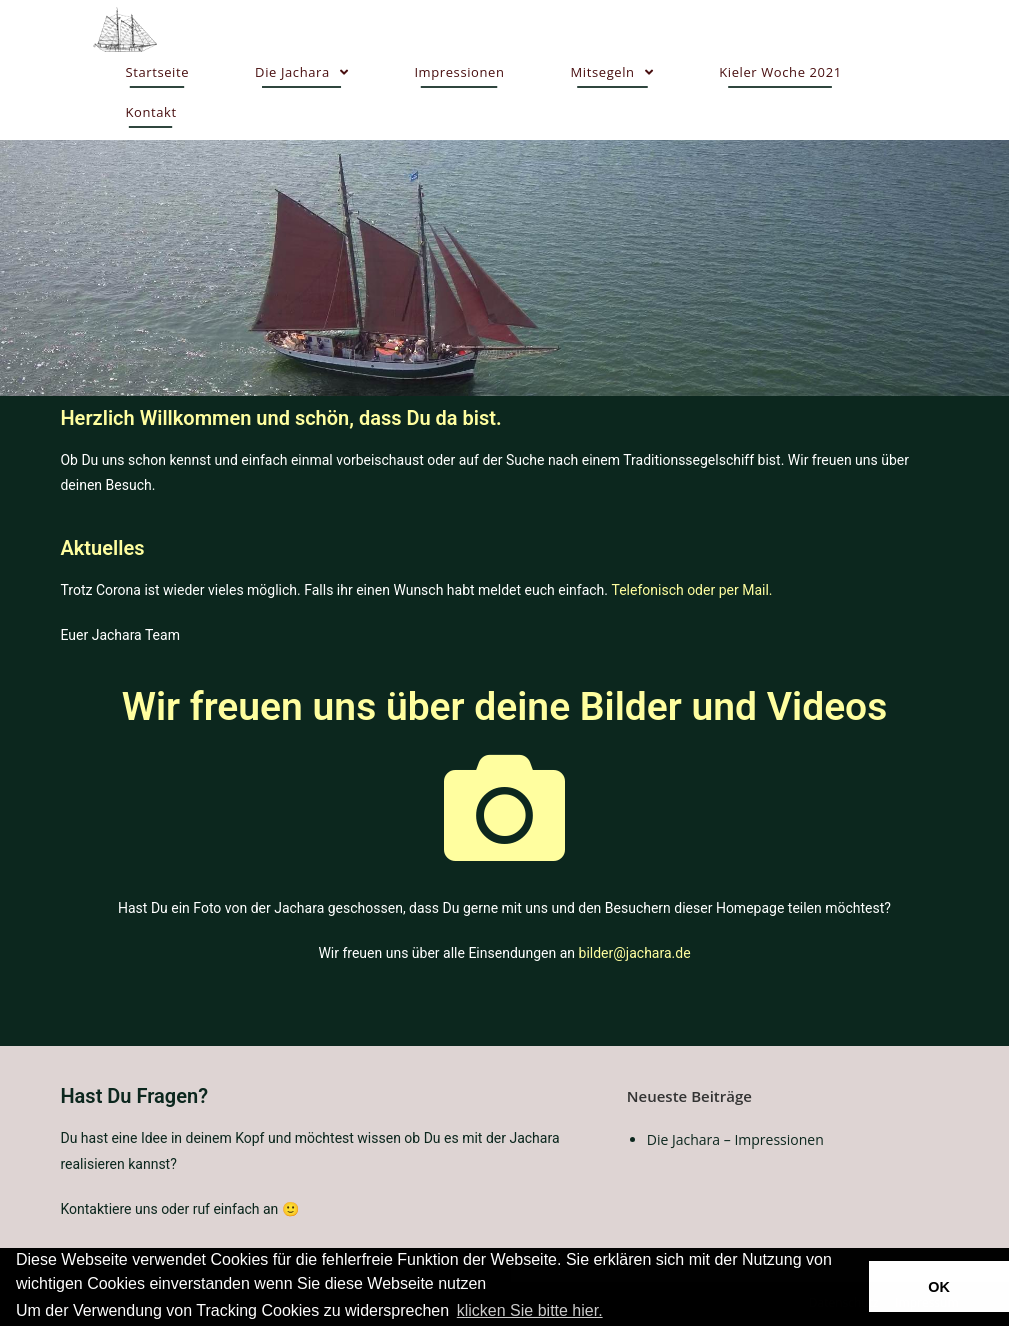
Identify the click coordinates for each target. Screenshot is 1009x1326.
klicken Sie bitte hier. (530, 1310)
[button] (613, 1312)
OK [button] (939, 1287)
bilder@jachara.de (635, 953)
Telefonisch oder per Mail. (691, 590)
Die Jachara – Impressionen (735, 1139)
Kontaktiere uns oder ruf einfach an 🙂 (179, 1209)
